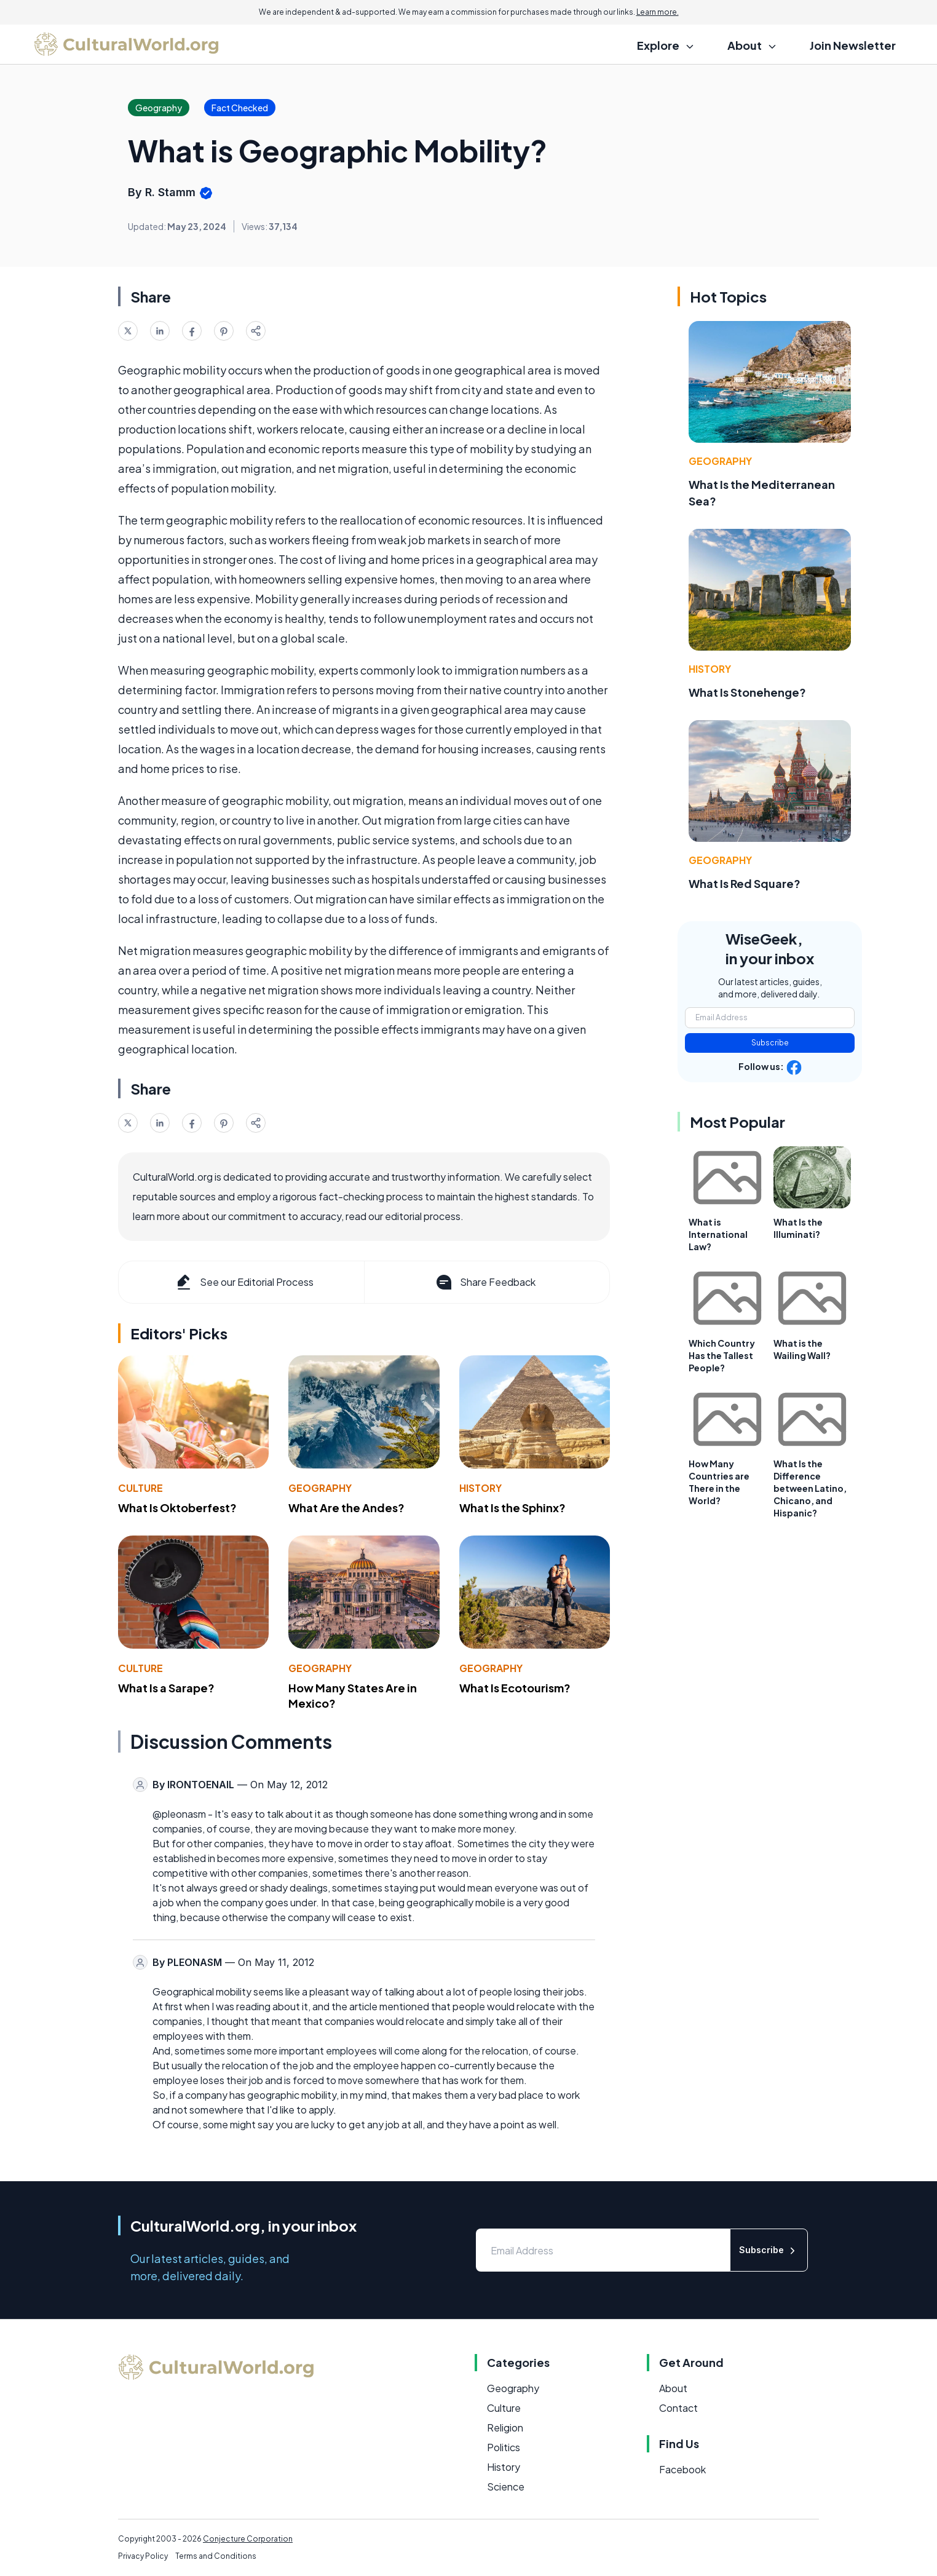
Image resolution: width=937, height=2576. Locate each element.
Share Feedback (485, 1282)
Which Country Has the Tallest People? (722, 1355)
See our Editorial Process (244, 1282)
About (673, 2388)
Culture (140, 1487)
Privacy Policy (143, 2556)
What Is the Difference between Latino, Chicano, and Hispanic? (810, 1488)
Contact (678, 2407)
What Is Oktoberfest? (177, 1507)
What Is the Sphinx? (512, 1507)
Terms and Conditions (215, 2556)
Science (505, 2486)
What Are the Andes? (346, 1507)
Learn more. (657, 12)
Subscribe (770, 1042)
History (480, 1487)
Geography (320, 1487)
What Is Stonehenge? (747, 692)
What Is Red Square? (745, 883)
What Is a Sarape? (166, 1688)
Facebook (682, 2469)
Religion (505, 2427)
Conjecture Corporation (248, 2538)
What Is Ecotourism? (515, 1688)
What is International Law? (718, 1234)
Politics (503, 2447)
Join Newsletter (853, 45)
